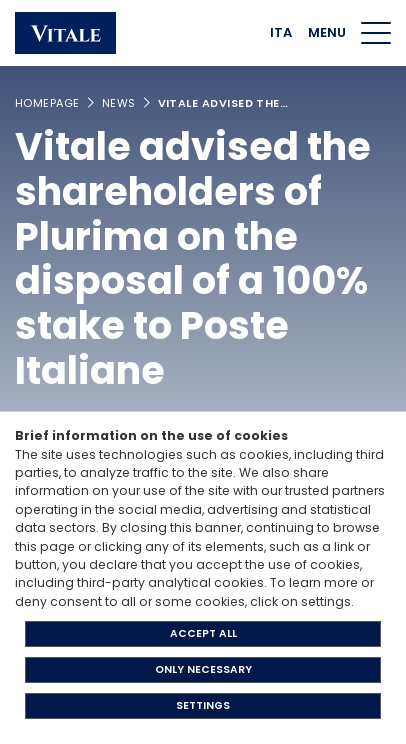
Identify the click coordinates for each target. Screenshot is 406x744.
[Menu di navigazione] (376, 33)
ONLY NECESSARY (203, 669)
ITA (281, 32)
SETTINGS (203, 705)
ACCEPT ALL (203, 633)
